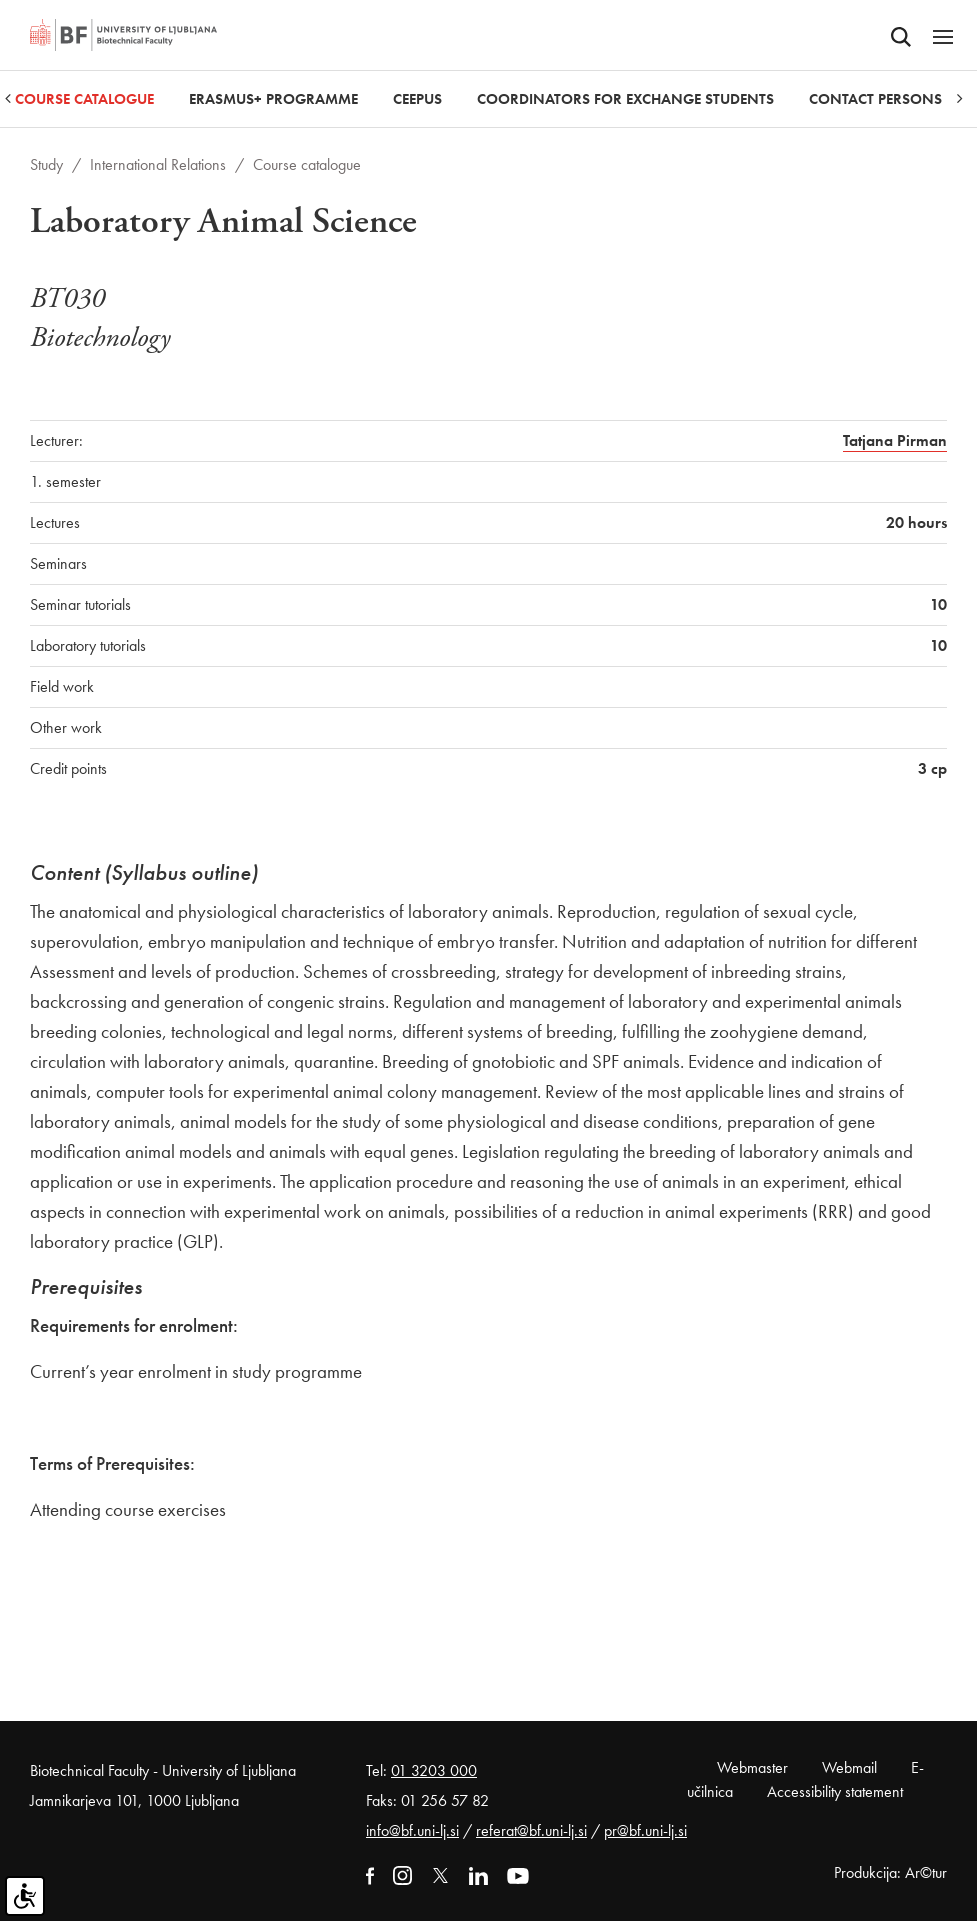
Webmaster (752, 1767)
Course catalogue (84, 99)
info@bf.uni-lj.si (412, 1830)
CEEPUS (417, 99)
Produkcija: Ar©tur (890, 1872)
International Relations (158, 164)
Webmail (849, 1767)
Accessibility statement (835, 1791)
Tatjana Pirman (895, 440)
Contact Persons (875, 99)
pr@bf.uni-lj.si (645, 1830)
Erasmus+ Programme (273, 99)
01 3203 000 (434, 1770)
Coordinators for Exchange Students (625, 99)
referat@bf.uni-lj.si (531, 1830)
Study (46, 164)
